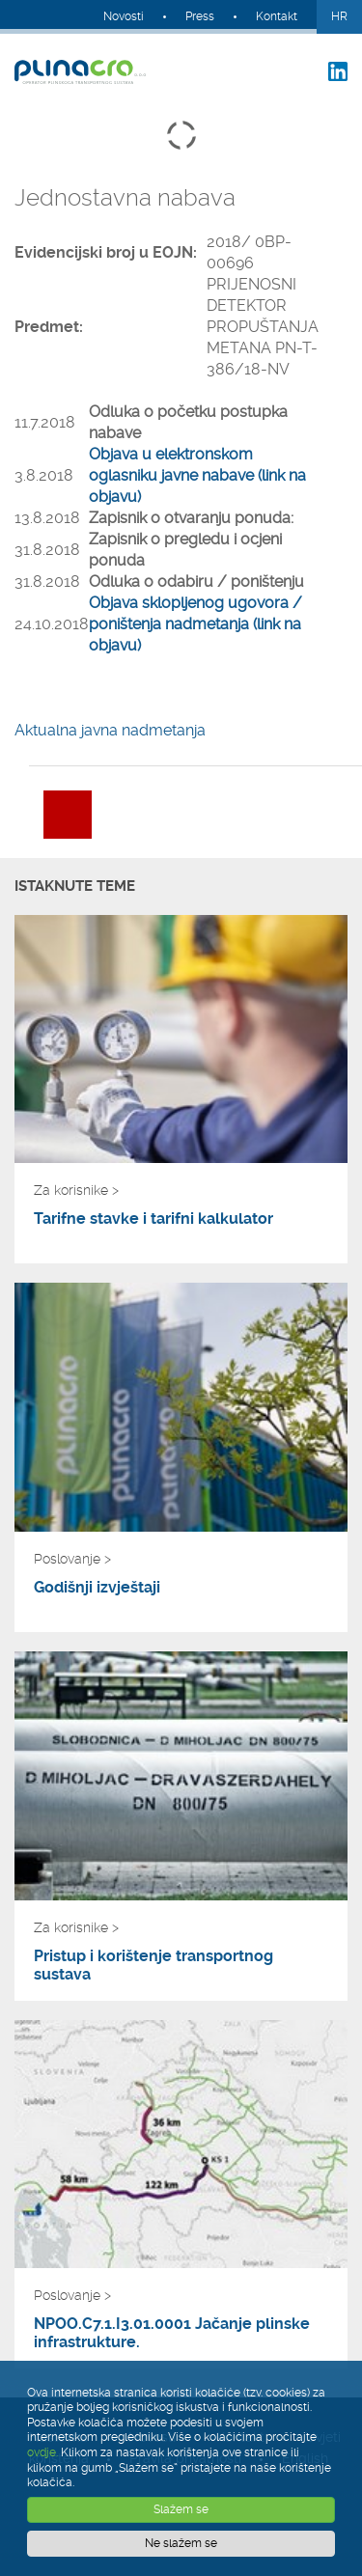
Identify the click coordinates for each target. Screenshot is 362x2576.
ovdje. (42, 2452)
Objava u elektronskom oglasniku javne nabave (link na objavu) (197, 475)
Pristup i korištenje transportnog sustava (153, 1965)
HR (339, 16)
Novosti (123, 16)
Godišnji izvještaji (97, 1587)
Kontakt (276, 16)
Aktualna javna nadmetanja (110, 730)
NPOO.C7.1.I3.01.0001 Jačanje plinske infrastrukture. (172, 2332)
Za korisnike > (76, 1190)
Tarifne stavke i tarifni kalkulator (153, 1218)
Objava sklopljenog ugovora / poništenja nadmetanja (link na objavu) (195, 624)
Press (199, 16)
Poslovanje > (72, 1558)
